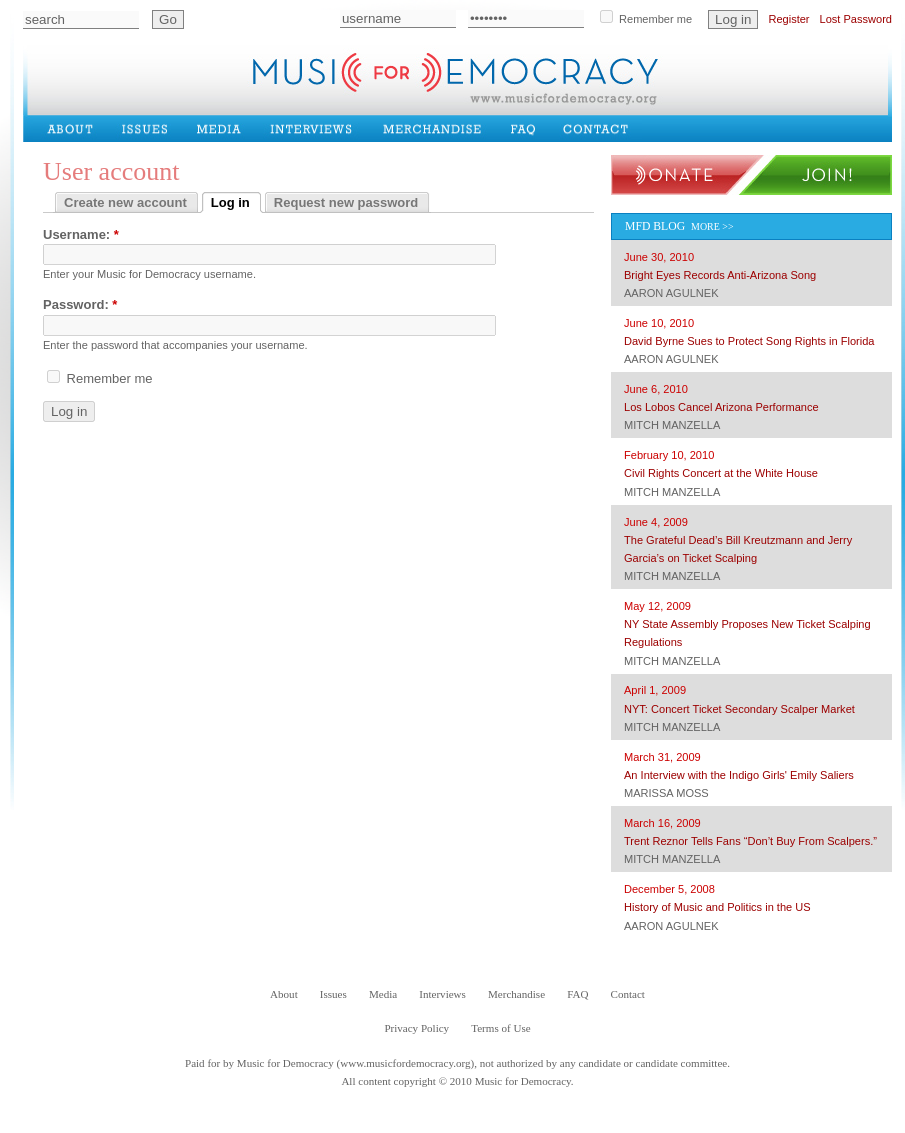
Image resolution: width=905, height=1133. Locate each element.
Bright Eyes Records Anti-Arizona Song (720, 275)
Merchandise (436, 128)
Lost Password (856, 19)
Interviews (316, 128)
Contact (601, 128)
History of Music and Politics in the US (717, 907)
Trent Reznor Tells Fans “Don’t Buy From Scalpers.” (750, 841)
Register (788, 19)
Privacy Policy (416, 1028)
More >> (712, 226)
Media (223, 128)
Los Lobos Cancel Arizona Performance (721, 407)
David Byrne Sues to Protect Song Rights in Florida (749, 341)
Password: (80, 304)
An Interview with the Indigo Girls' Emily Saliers (739, 775)
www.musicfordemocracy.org (405, 1063)
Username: (81, 234)
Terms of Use (500, 1028)
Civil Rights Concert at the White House (721, 473)
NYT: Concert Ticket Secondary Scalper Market (739, 709)
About (75, 128)
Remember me (646, 17)
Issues (149, 128)
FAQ (528, 128)
